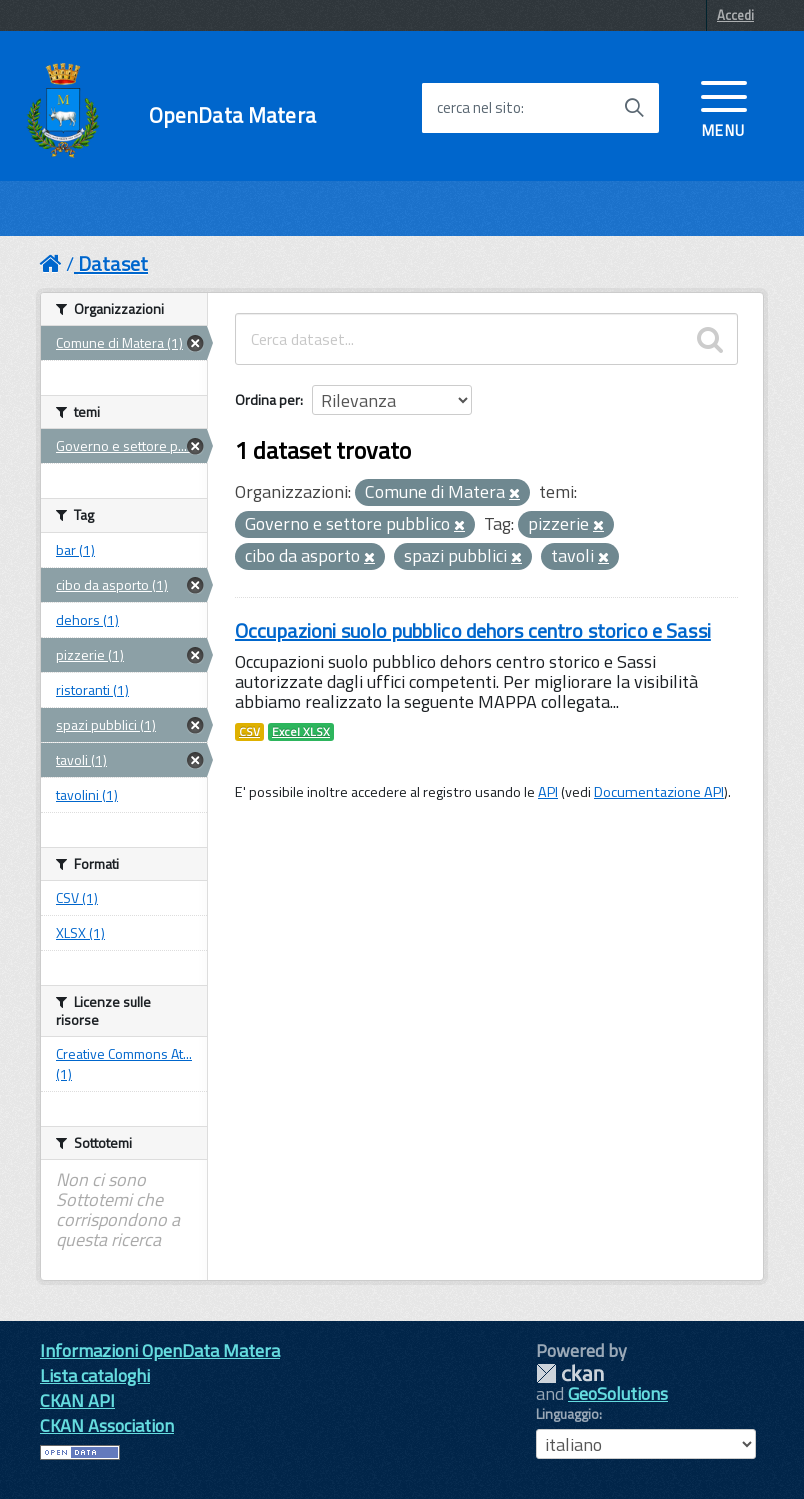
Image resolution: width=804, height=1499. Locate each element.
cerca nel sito (479, 108)
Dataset (113, 263)
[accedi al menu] (724, 107)
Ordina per (267, 399)
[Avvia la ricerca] (634, 108)
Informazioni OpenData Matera (160, 1350)
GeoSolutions (618, 1393)
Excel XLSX (301, 732)
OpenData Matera (232, 115)
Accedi (735, 15)
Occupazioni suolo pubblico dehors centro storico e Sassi (473, 630)
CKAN (570, 1373)
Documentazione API (659, 792)
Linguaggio (567, 1414)
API (548, 792)
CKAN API (77, 1400)
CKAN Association (107, 1425)
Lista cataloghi (95, 1375)
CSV (249, 732)
